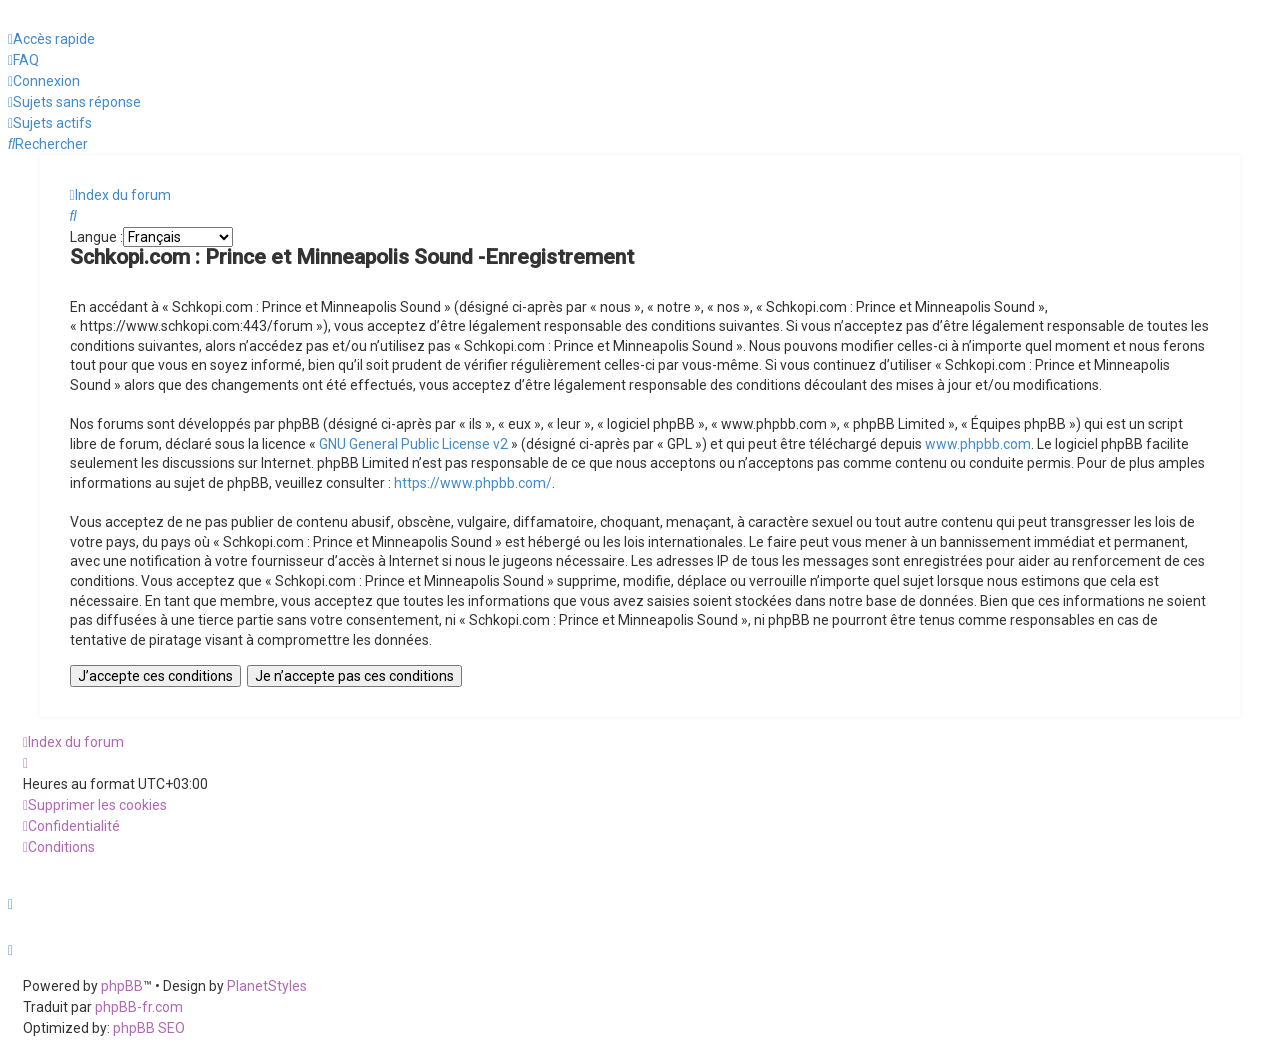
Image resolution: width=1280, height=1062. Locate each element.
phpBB (122, 986)
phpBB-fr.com (139, 1007)
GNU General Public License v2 (413, 444)
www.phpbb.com (978, 444)
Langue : (96, 237)
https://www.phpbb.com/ (473, 483)
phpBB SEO (149, 1028)
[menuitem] (23, 60)
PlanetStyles (267, 986)
